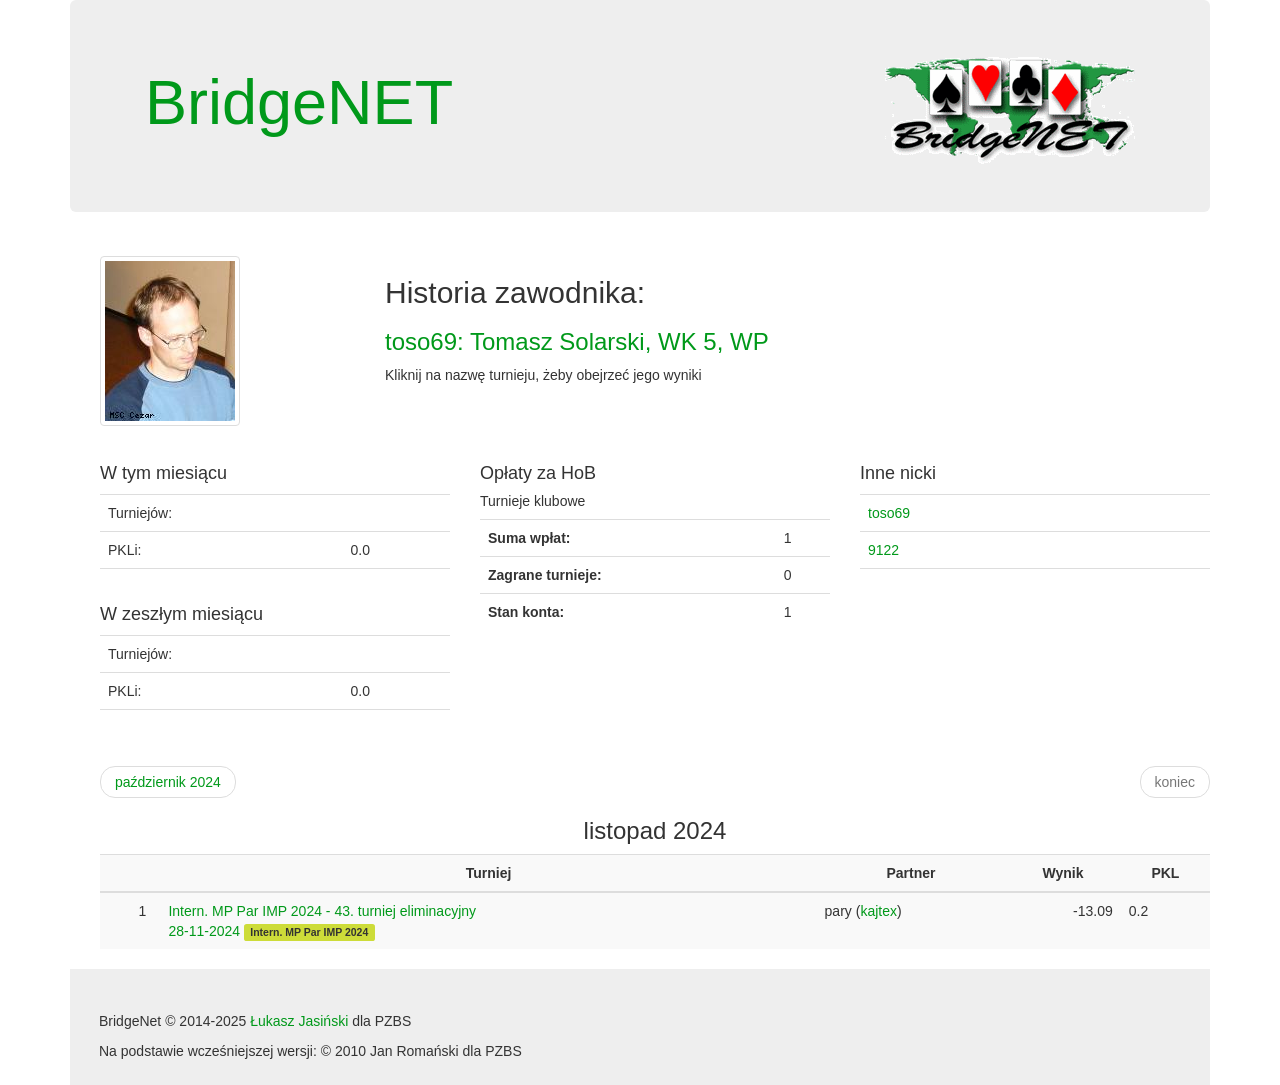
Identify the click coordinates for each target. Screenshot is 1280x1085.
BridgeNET (299, 102)
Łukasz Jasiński (299, 1021)
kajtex (878, 911)
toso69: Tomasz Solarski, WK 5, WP (577, 341)
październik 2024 (168, 782)
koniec (1175, 782)
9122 (883, 550)
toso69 (889, 513)
